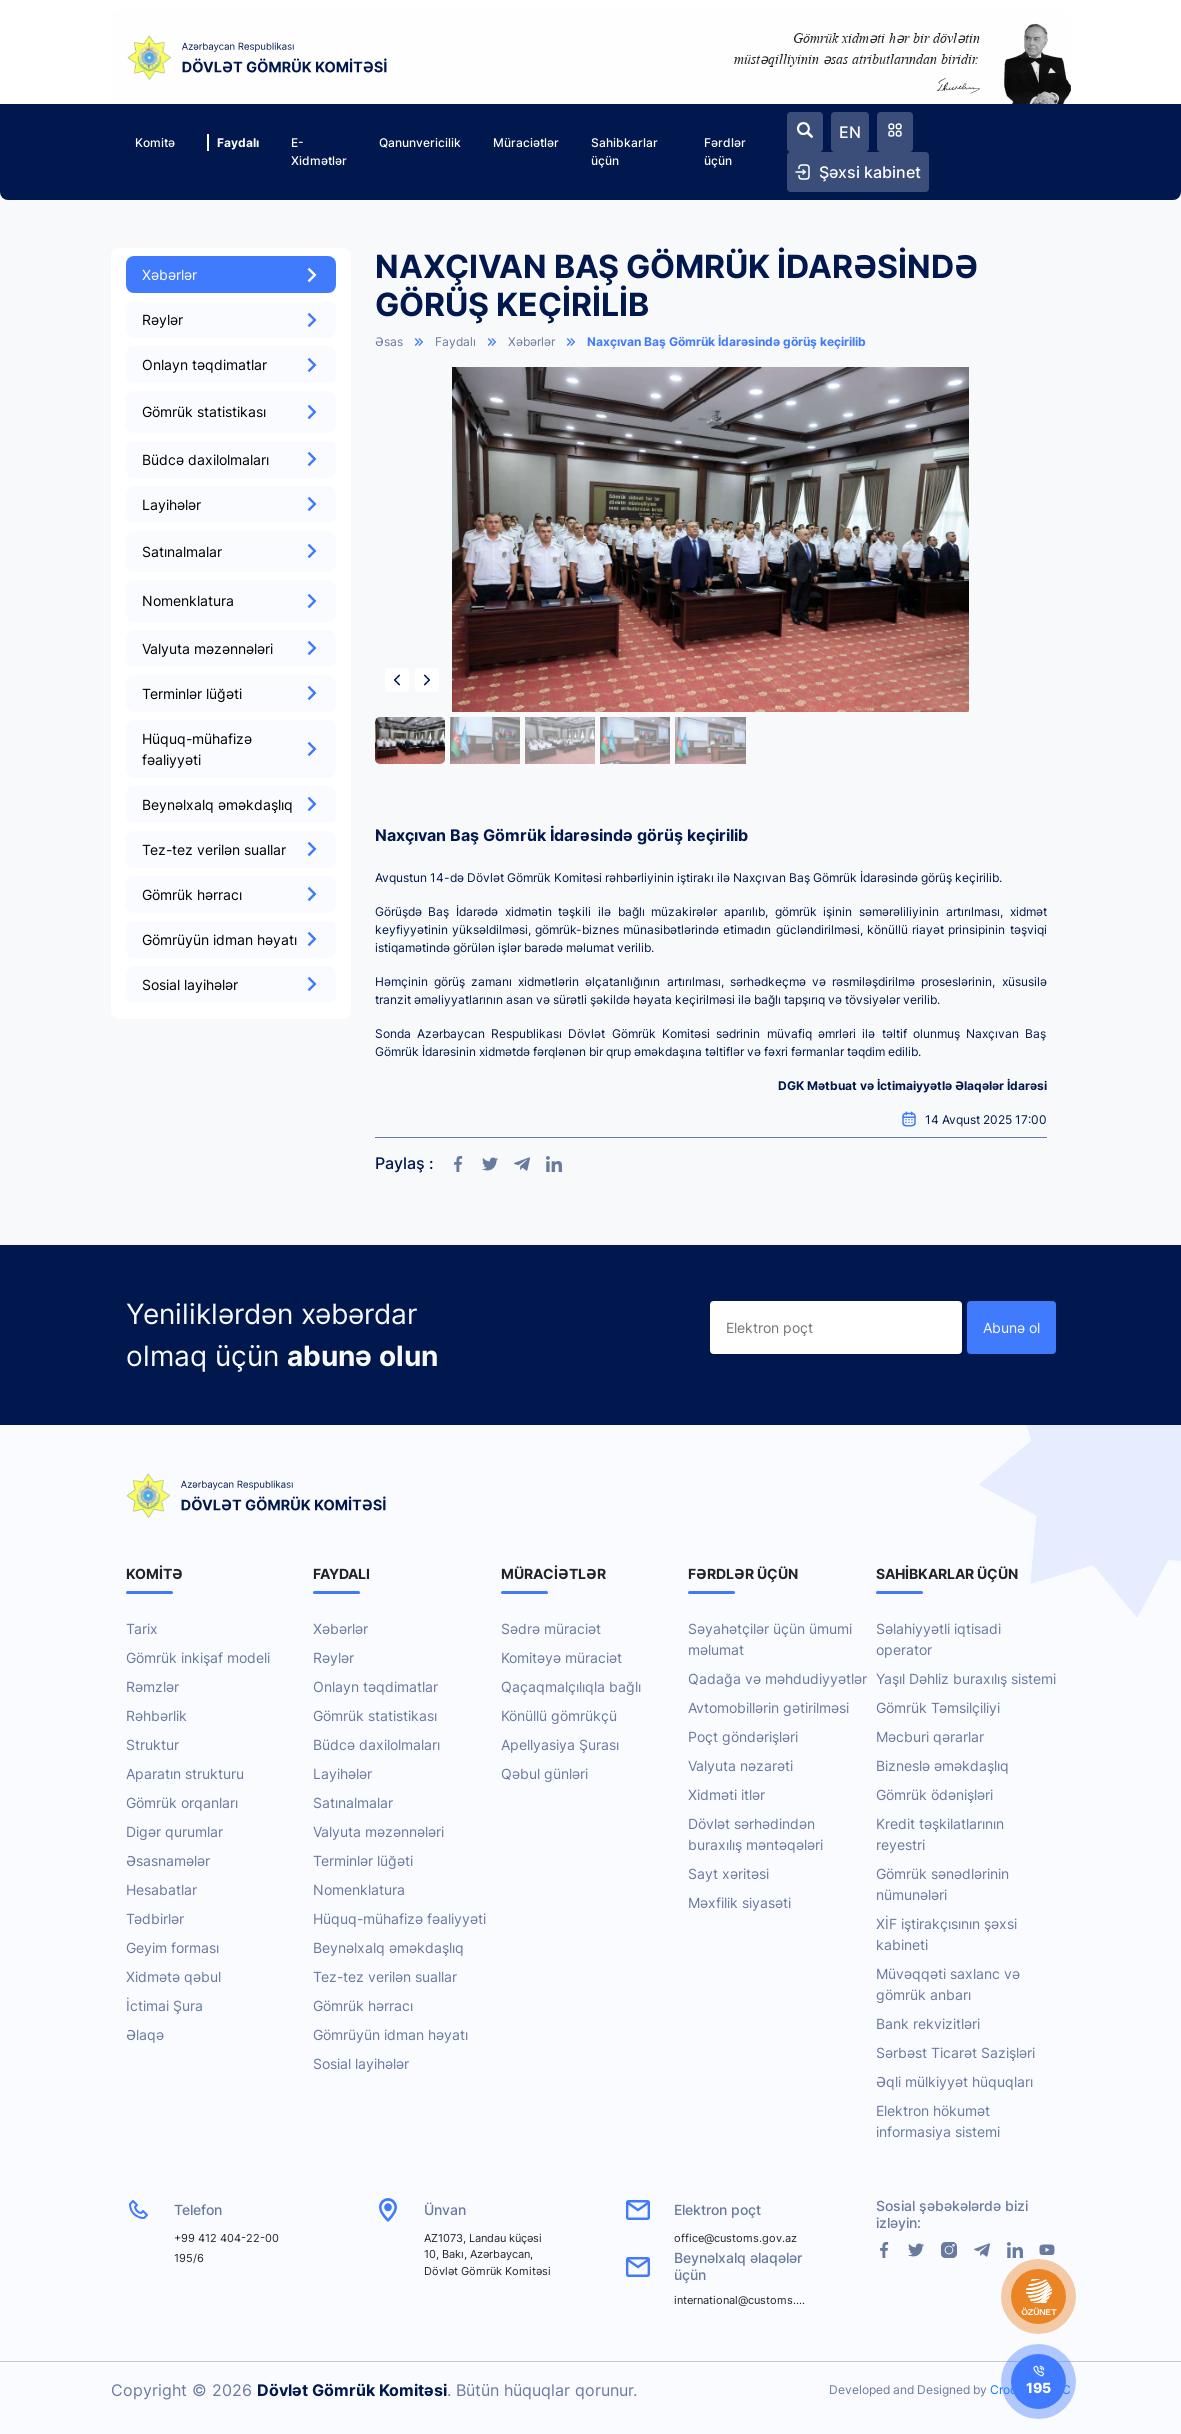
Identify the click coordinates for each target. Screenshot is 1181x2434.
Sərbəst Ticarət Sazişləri (955, 2052)
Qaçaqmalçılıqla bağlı (571, 1686)
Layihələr (231, 504)
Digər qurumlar (174, 1831)
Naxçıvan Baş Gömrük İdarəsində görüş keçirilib (726, 341)
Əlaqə (145, 2034)
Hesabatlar (161, 1889)
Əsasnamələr (168, 1860)
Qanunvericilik (420, 142)
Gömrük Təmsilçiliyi (938, 1707)
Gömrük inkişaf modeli (198, 1657)
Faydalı (233, 142)
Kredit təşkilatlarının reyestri (940, 1834)
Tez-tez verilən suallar (231, 849)
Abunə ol (1011, 1327)
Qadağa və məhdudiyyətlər (777, 1678)
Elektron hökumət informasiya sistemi (938, 2121)
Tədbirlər (155, 1918)
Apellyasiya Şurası (560, 1744)
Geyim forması (172, 1947)
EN (850, 132)
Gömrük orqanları (182, 1802)
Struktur (152, 1744)
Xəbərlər (231, 274)
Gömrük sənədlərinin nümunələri (942, 1884)
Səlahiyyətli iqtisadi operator (938, 1639)
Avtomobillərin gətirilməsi (768, 1707)
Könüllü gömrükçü (559, 1715)
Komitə (155, 142)
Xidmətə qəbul (173, 1976)
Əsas (389, 341)
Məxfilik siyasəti (739, 1902)
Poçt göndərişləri (743, 1736)
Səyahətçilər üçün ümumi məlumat (770, 1639)
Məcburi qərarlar (930, 1736)
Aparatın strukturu (185, 1773)
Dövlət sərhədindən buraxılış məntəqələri (755, 1834)
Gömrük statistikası (375, 1715)
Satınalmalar (353, 1802)
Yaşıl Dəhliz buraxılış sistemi (966, 1678)
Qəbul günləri (544, 1773)
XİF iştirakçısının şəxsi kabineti (946, 1934)
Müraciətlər (526, 142)
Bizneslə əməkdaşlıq (942, 1765)
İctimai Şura (164, 2005)
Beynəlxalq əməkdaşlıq (231, 804)
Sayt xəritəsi (728, 1873)
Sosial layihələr (231, 984)
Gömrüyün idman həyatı (231, 939)
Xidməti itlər (726, 1794)
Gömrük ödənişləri (934, 1794)
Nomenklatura (359, 1889)
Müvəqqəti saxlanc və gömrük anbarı (948, 1984)
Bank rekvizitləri (928, 2023)
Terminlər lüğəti (231, 693)
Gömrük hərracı (231, 894)
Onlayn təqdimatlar (231, 364)
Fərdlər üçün (725, 151)
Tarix (142, 1628)
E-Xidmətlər (319, 151)
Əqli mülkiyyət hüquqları (954, 2081)
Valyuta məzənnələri (231, 648)
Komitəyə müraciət (561, 1657)
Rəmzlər (152, 1686)
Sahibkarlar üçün (624, 151)
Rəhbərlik (156, 1715)
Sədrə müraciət (551, 1628)
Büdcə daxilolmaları (231, 459)
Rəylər (231, 319)
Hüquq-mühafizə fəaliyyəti (231, 749)
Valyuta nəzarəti (740, 1765)
